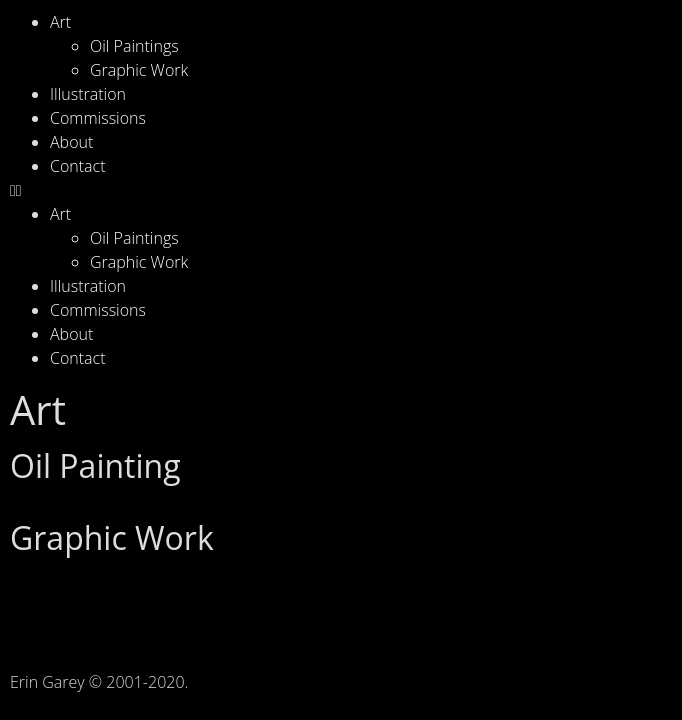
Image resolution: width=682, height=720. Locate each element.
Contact (78, 166)
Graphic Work (139, 70)
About (71, 142)
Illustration (88, 94)
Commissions (98, 118)
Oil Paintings (134, 46)
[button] (341, 190)
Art (60, 22)
